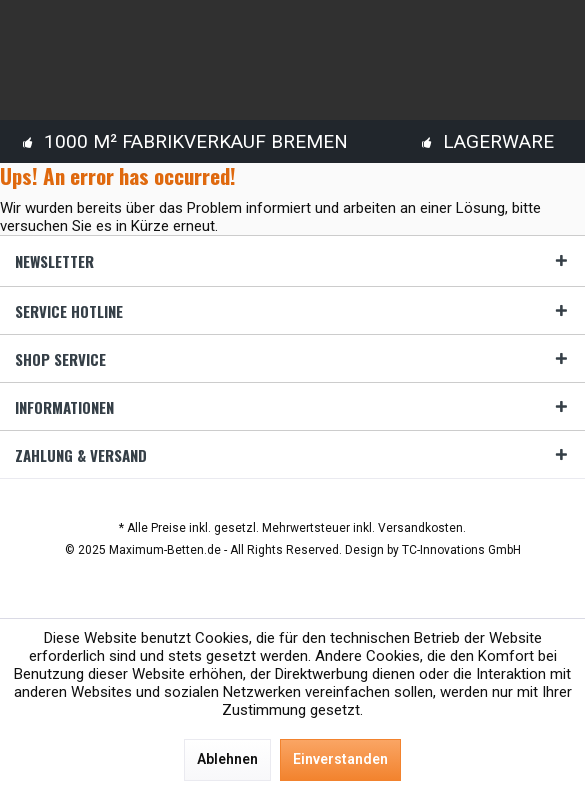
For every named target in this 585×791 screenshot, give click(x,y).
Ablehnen (227, 759)
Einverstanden (340, 759)
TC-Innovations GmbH (461, 550)
